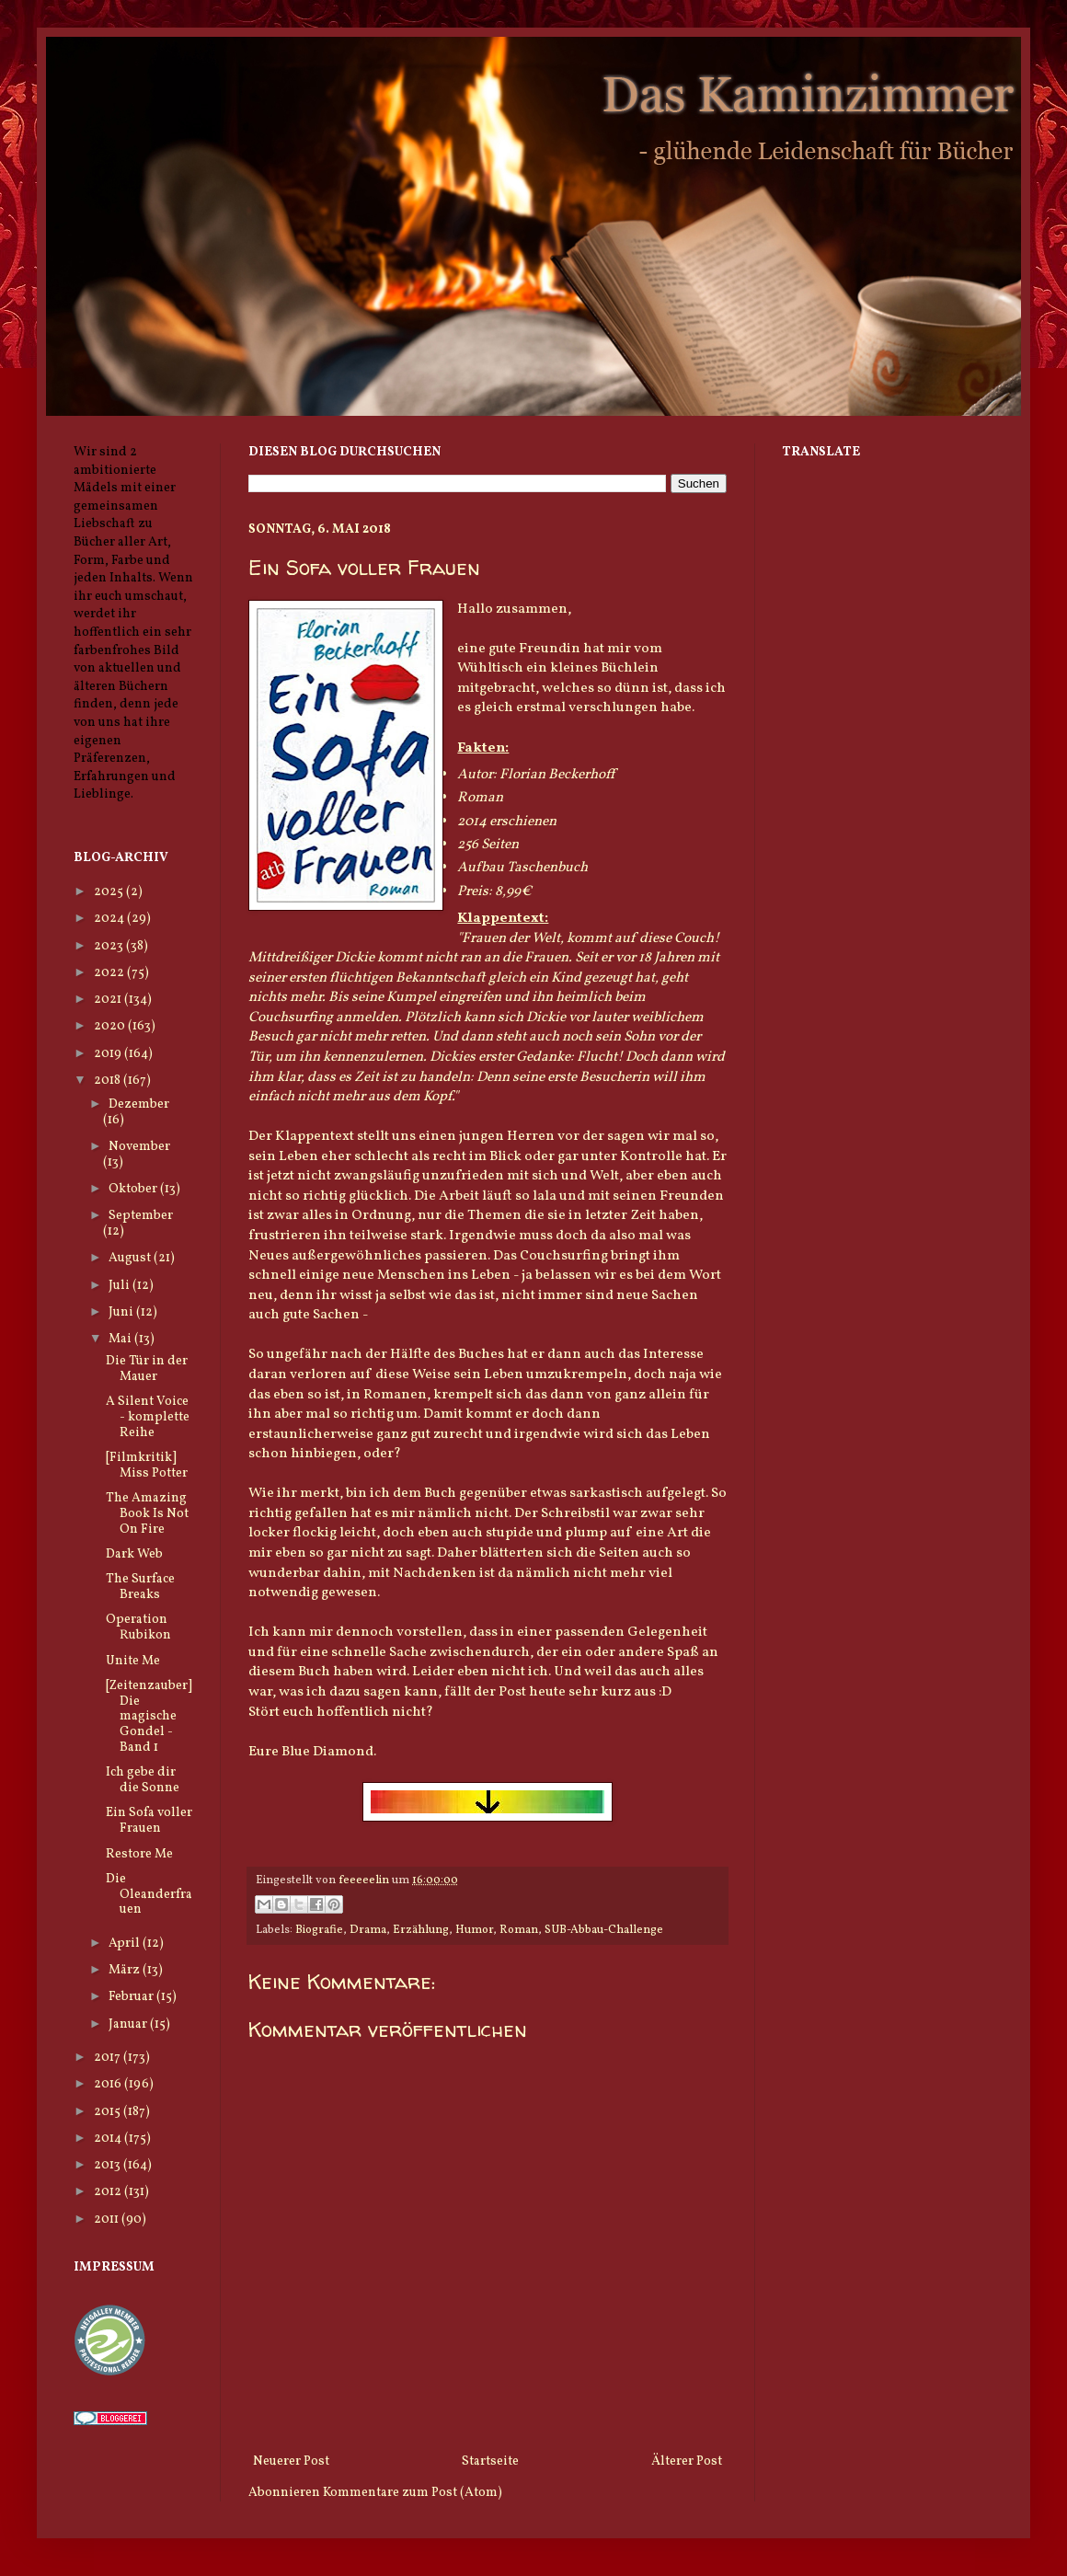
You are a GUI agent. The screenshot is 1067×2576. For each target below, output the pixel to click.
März (126, 1970)
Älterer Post (686, 2461)
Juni (122, 1312)
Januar (129, 2024)
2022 (110, 973)
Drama (368, 1930)
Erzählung (421, 1930)
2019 (109, 1054)
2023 (110, 946)
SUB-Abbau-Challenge (604, 1930)
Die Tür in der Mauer (147, 1369)
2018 (108, 1080)
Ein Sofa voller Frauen (149, 1820)
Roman (518, 1930)
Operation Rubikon (138, 1627)
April (126, 1943)
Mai (121, 1339)
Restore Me (139, 1854)
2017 (108, 2057)
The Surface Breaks (140, 1587)
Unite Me (133, 1661)
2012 (109, 2192)
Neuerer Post (291, 2461)
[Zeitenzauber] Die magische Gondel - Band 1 (149, 1716)
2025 (110, 892)
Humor (474, 1930)
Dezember (139, 1104)
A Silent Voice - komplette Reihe (147, 1417)
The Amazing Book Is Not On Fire (147, 1513)
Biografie (319, 1930)
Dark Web (134, 1554)
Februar (132, 1997)
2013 (108, 2165)
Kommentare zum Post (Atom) (412, 2492)
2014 (109, 2138)
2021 (109, 999)
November (139, 1147)
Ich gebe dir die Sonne (142, 1780)
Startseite (490, 2461)
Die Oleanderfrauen (149, 1894)
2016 (109, 2084)
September (141, 1216)
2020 (111, 1026)
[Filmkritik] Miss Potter (147, 1465)
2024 (110, 918)
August (131, 1258)
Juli (120, 1285)
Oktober (134, 1189)
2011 (107, 2219)
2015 (108, 2112)
